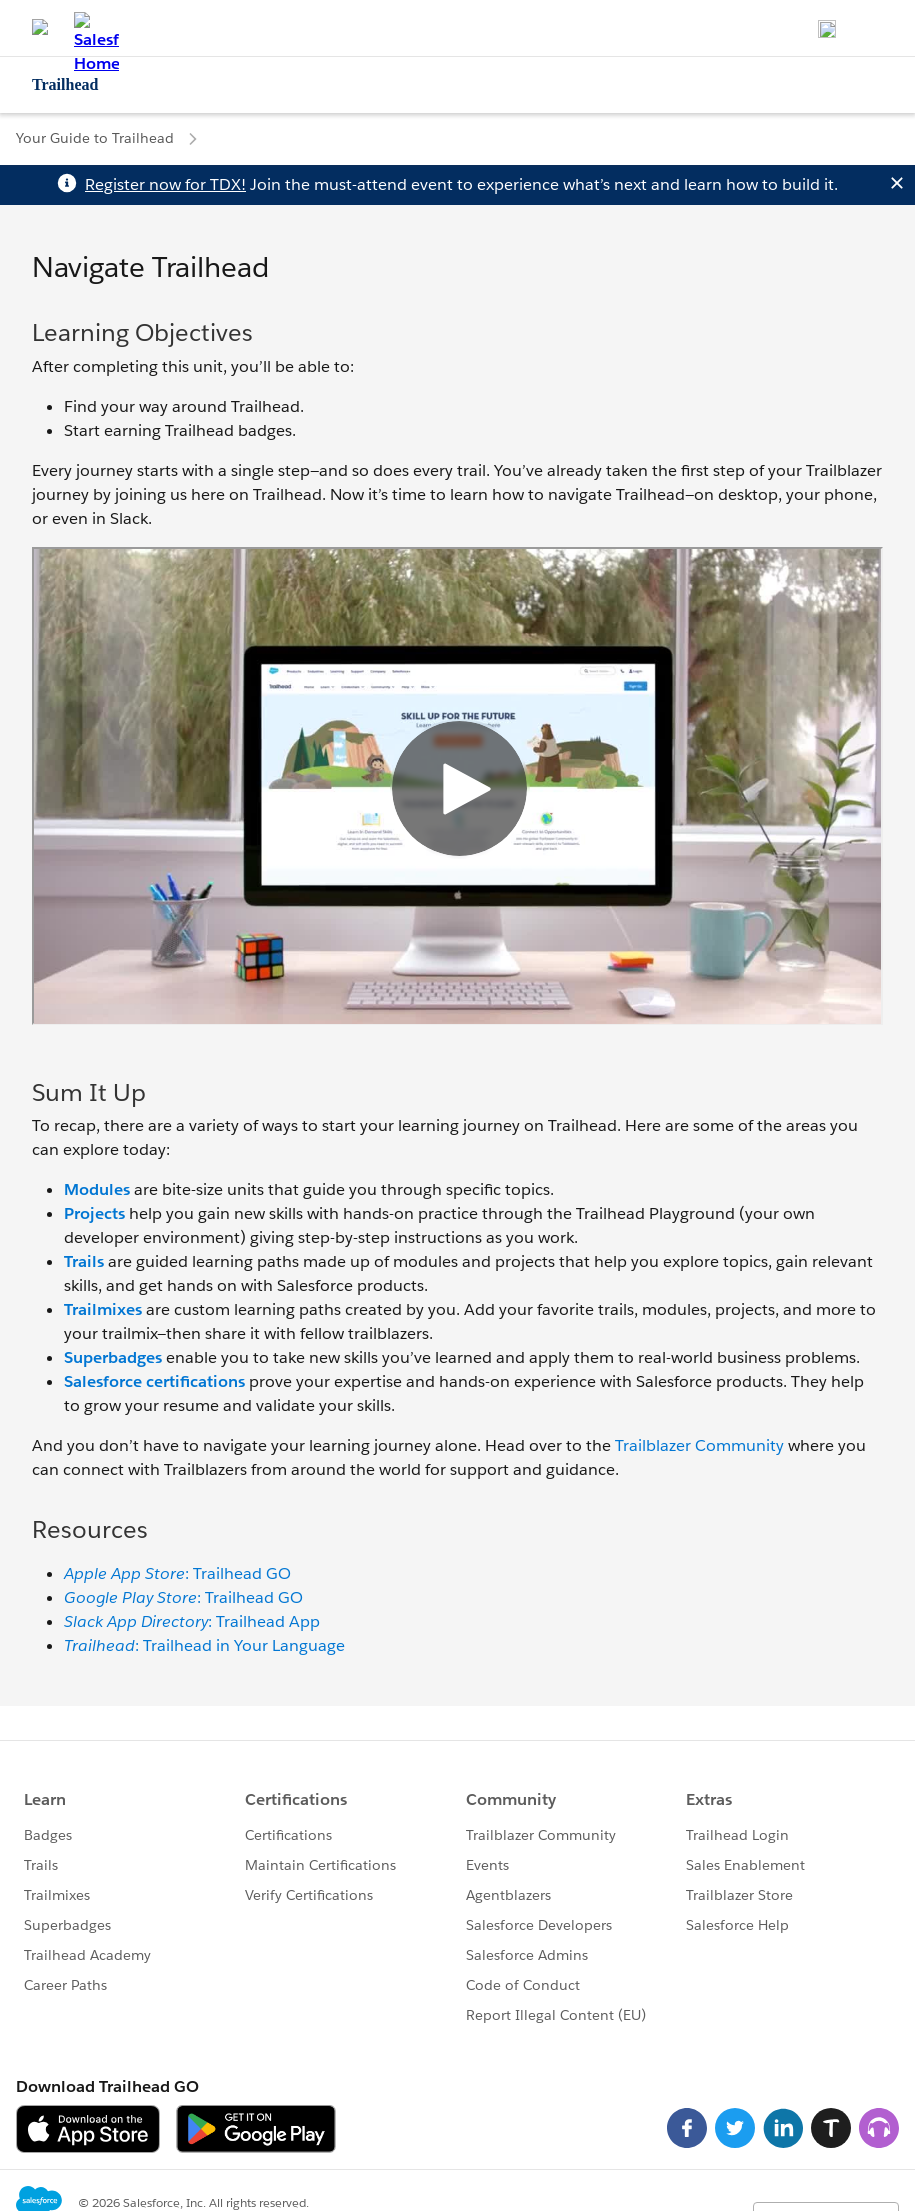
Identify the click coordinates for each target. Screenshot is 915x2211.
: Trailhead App (192, 1621)
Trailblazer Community (699, 1445)
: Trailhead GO (177, 1573)
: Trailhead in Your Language (204, 1645)
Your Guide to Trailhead (95, 138)
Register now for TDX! (165, 184)
